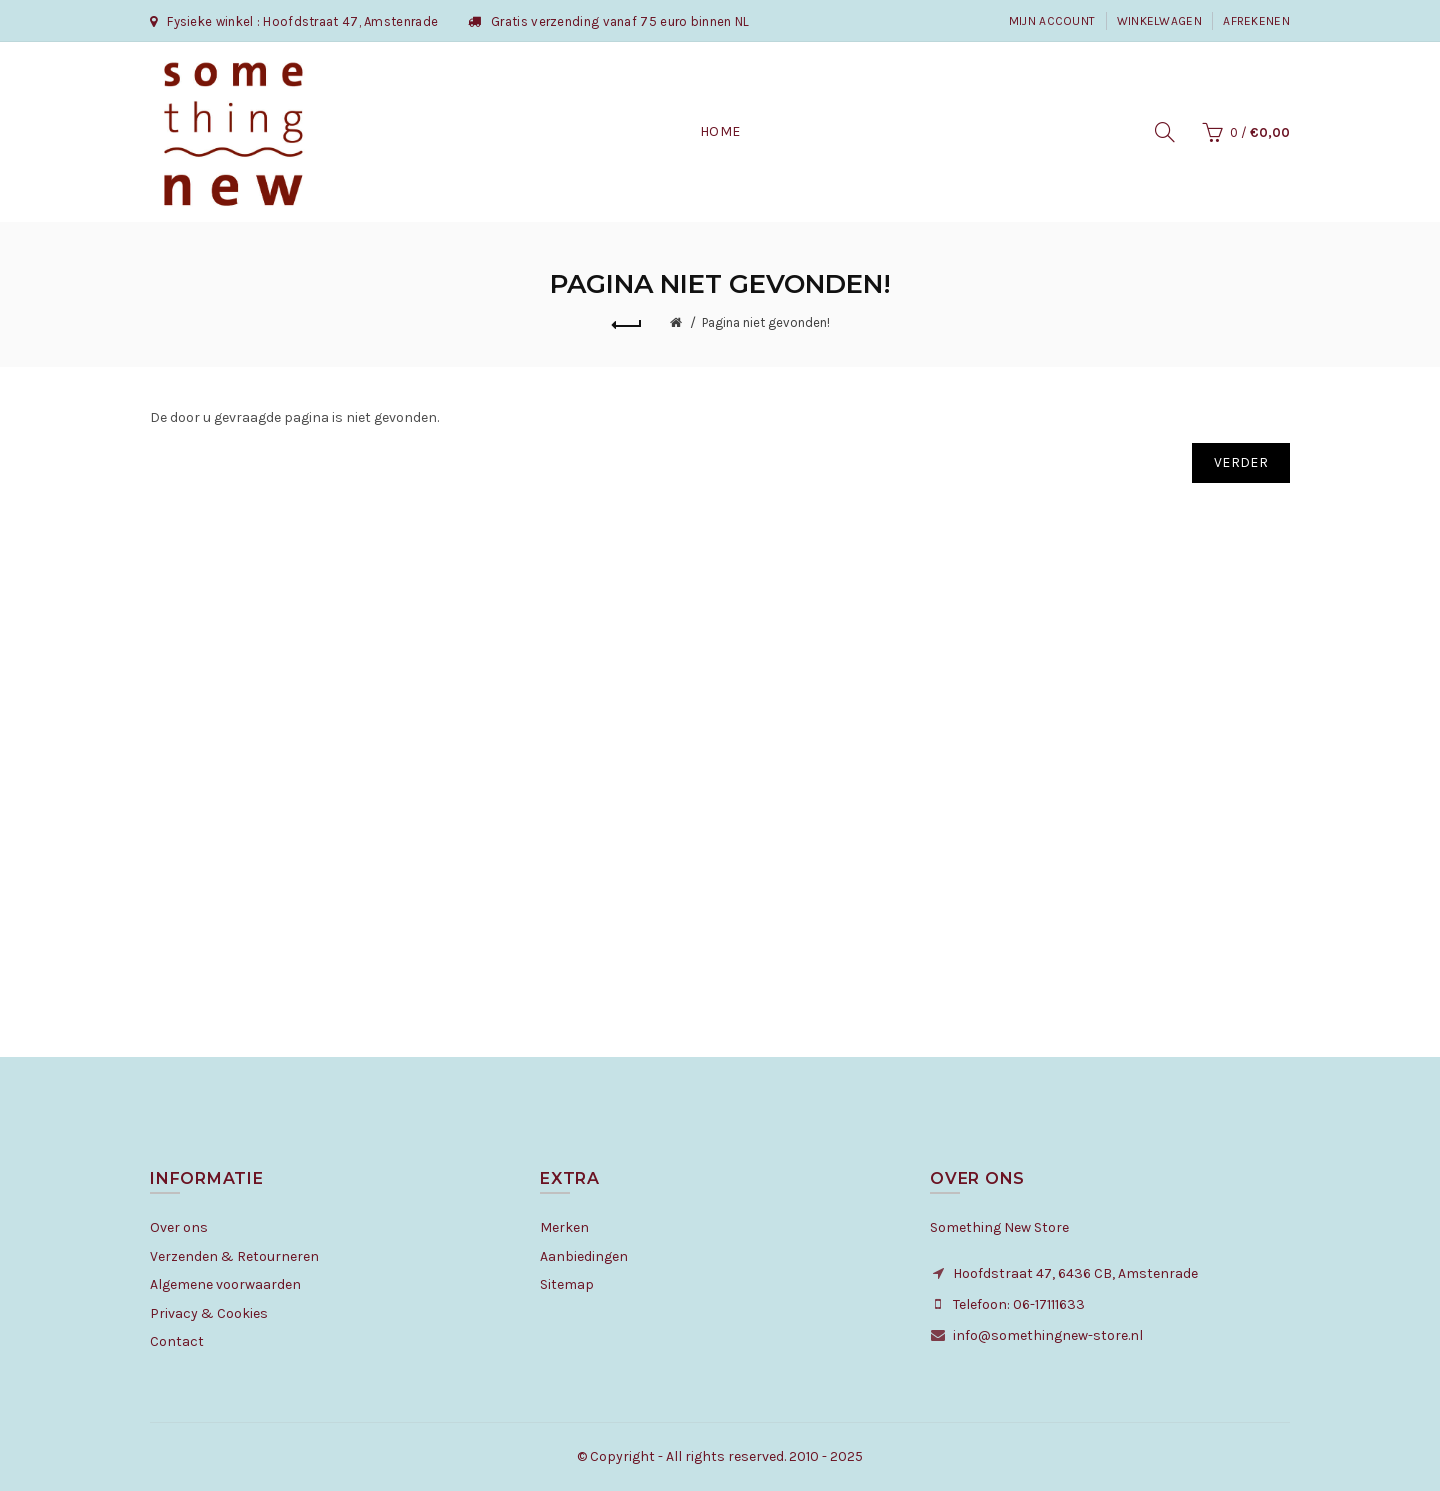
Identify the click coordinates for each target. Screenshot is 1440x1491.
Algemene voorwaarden (225, 1284)
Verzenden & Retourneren (234, 1256)
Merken (564, 1227)
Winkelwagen (1159, 21)
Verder (1241, 462)
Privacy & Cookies (209, 1313)
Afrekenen (1256, 21)
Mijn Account (1052, 21)
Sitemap (567, 1284)
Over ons (179, 1227)
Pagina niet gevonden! (766, 322)
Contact (177, 1341)
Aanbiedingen (584, 1256)
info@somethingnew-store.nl (1048, 1335)
